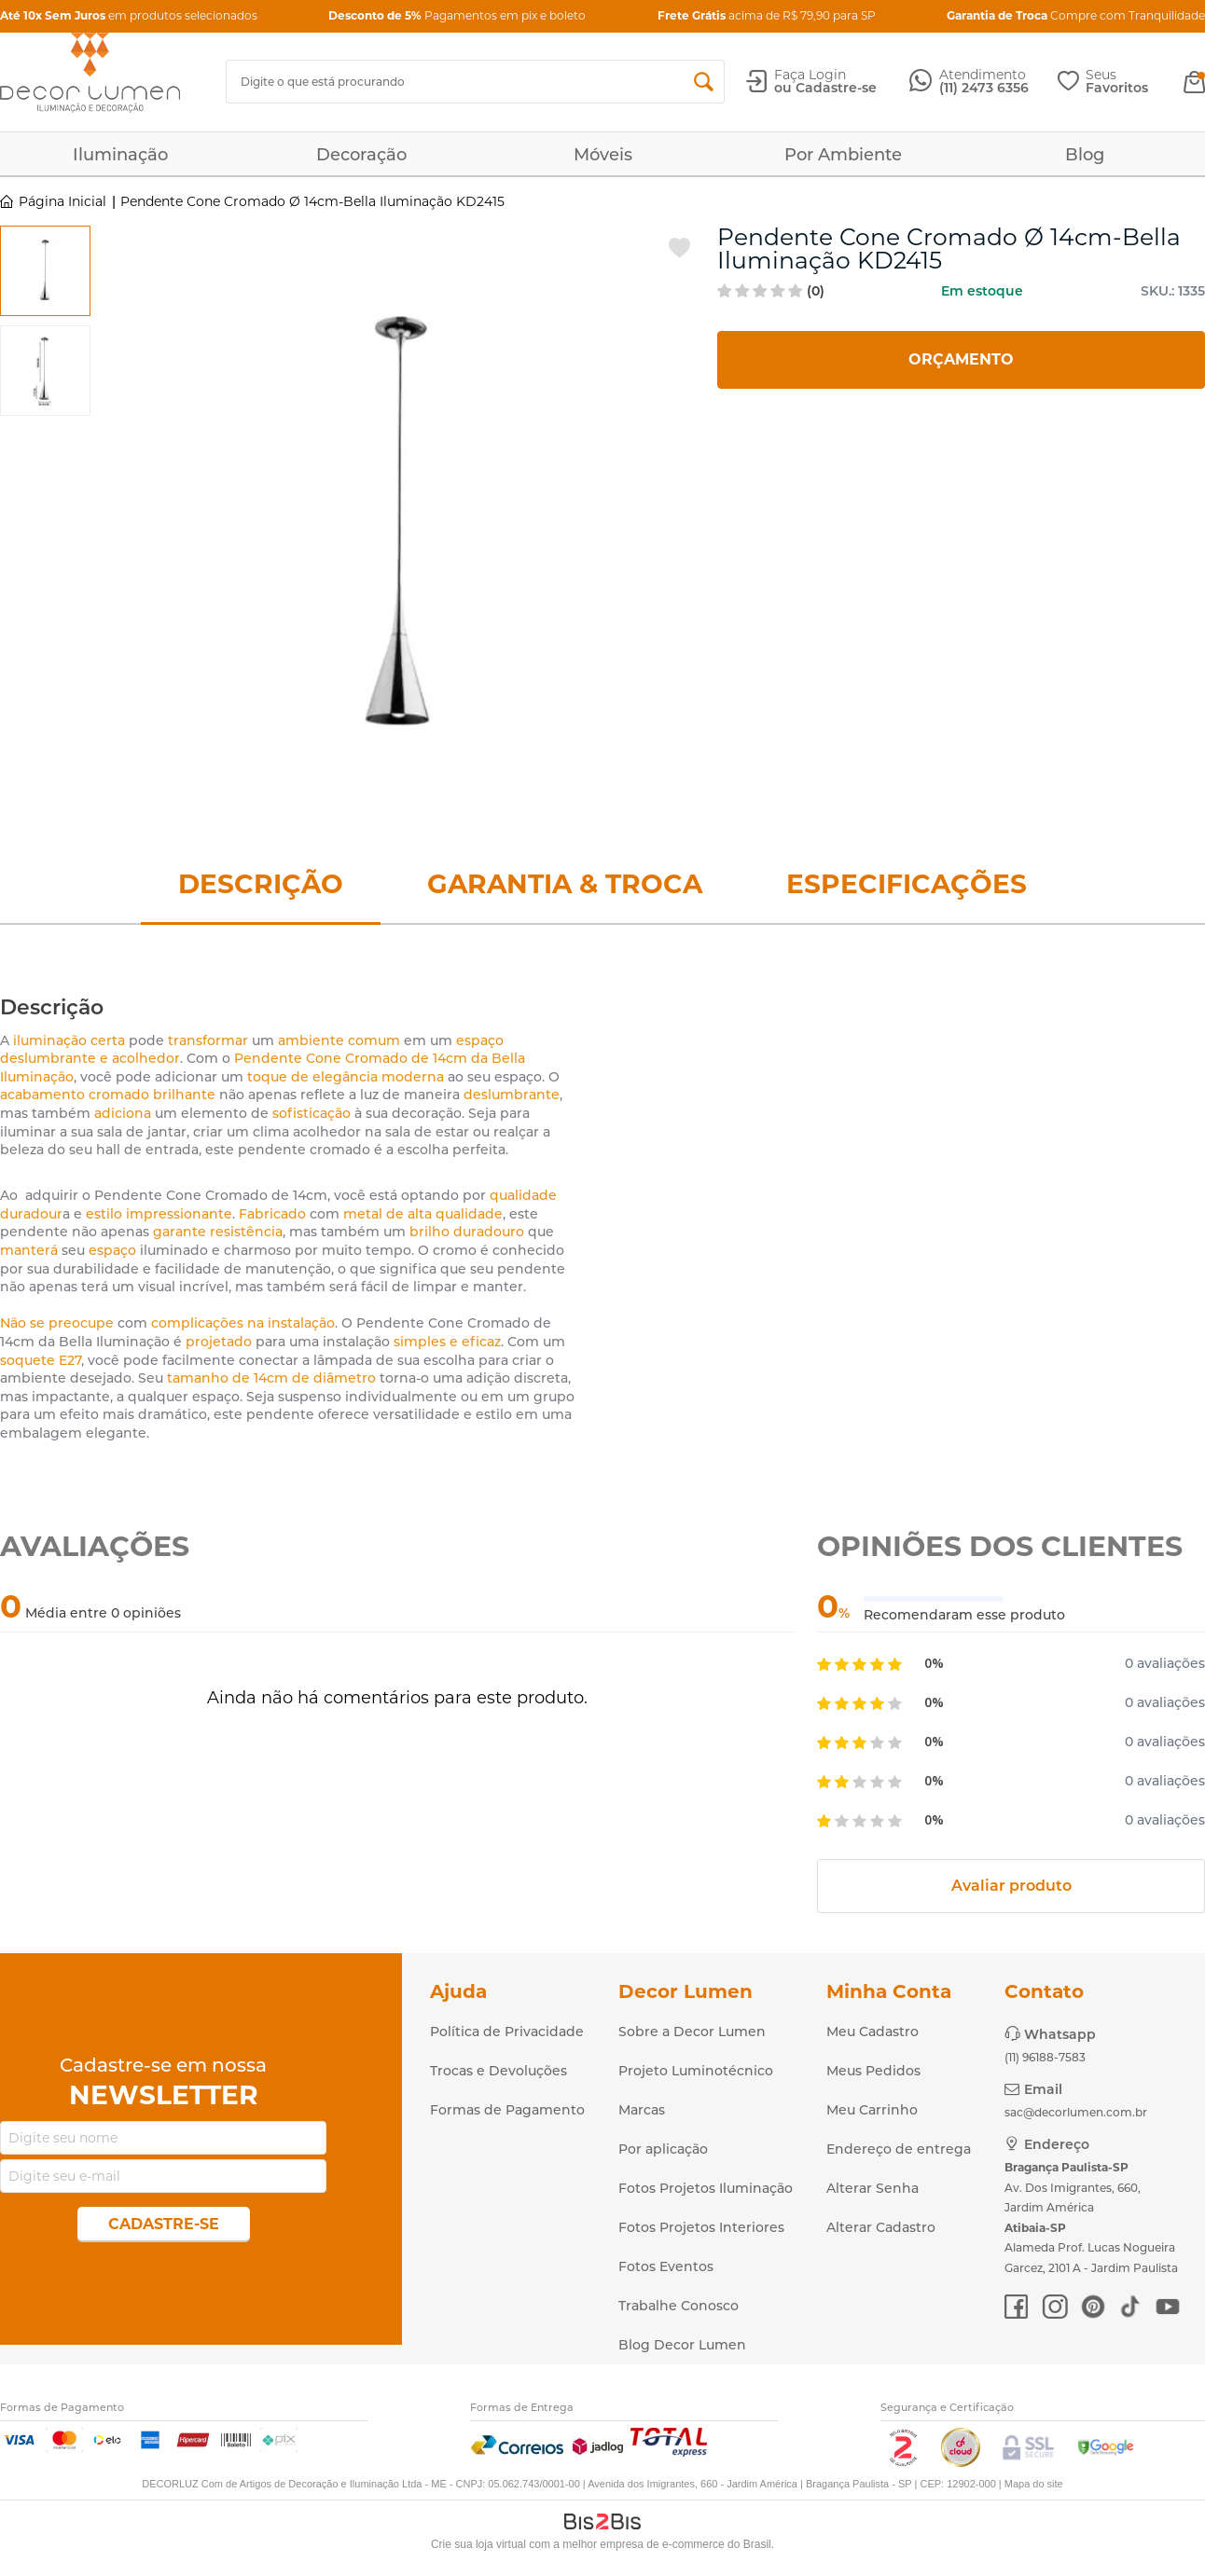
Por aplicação (663, 2149)
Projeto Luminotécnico (695, 2070)
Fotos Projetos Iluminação (705, 2188)
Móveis (603, 155)
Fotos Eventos (665, 2266)
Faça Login (810, 74)
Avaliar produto (1011, 1885)
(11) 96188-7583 (1045, 2057)
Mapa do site (1033, 2483)
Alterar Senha (872, 2188)
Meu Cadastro (872, 2031)
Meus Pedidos (873, 2070)
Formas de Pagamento (507, 2109)
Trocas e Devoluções (498, 2070)
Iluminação (120, 155)
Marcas (641, 2109)
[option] (45, 271)
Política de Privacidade (507, 2031)
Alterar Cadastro (880, 2227)
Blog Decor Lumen (682, 2344)
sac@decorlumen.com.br (1075, 2112)
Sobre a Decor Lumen (692, 2031)
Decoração (361, 155)
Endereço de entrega (898, 2149)
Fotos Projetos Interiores (701, 2227)
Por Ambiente (843, 155)
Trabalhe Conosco (678, 2305)
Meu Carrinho (872, 2109)
